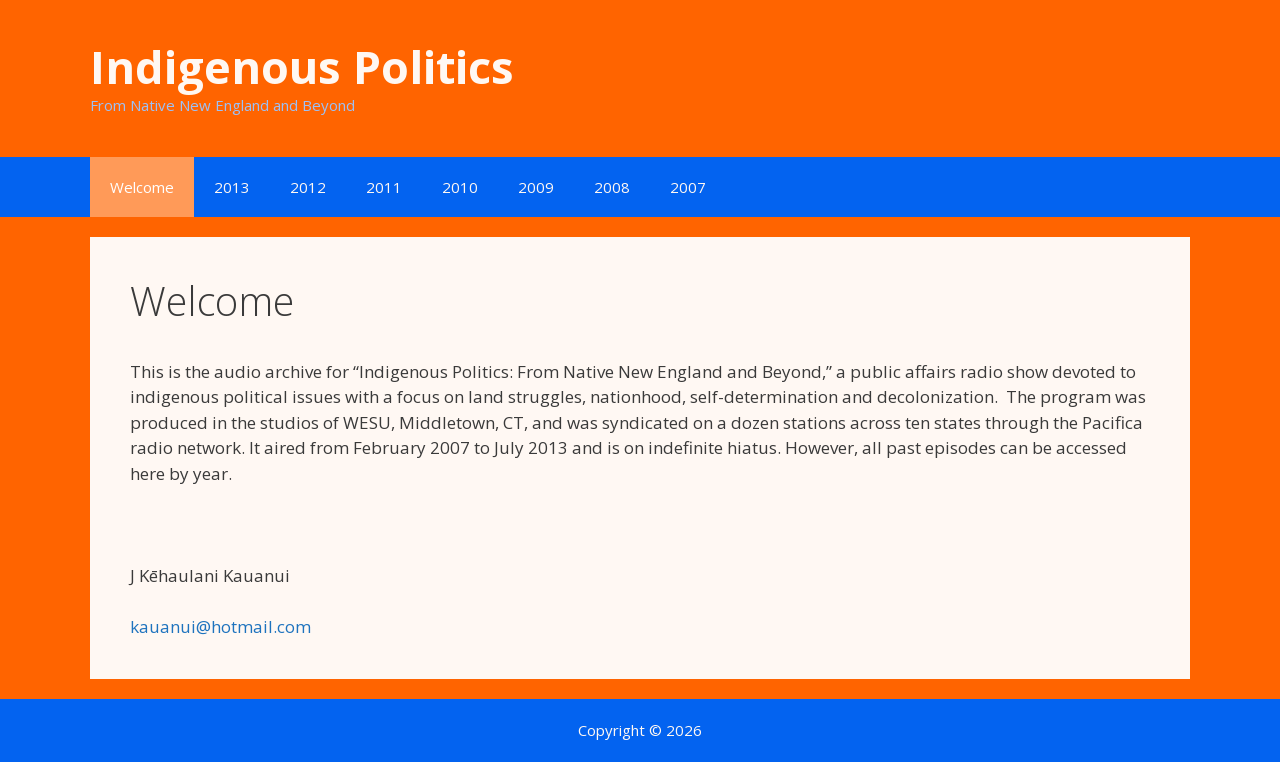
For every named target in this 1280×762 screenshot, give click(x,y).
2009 (536, 187)
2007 (688, 187)
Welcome (142, 187)
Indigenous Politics (302, 66)
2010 (460, 187)
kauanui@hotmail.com (220, 626)
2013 (232, 187)
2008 (612, 187)
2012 (308, 187)
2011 (384, 187)
